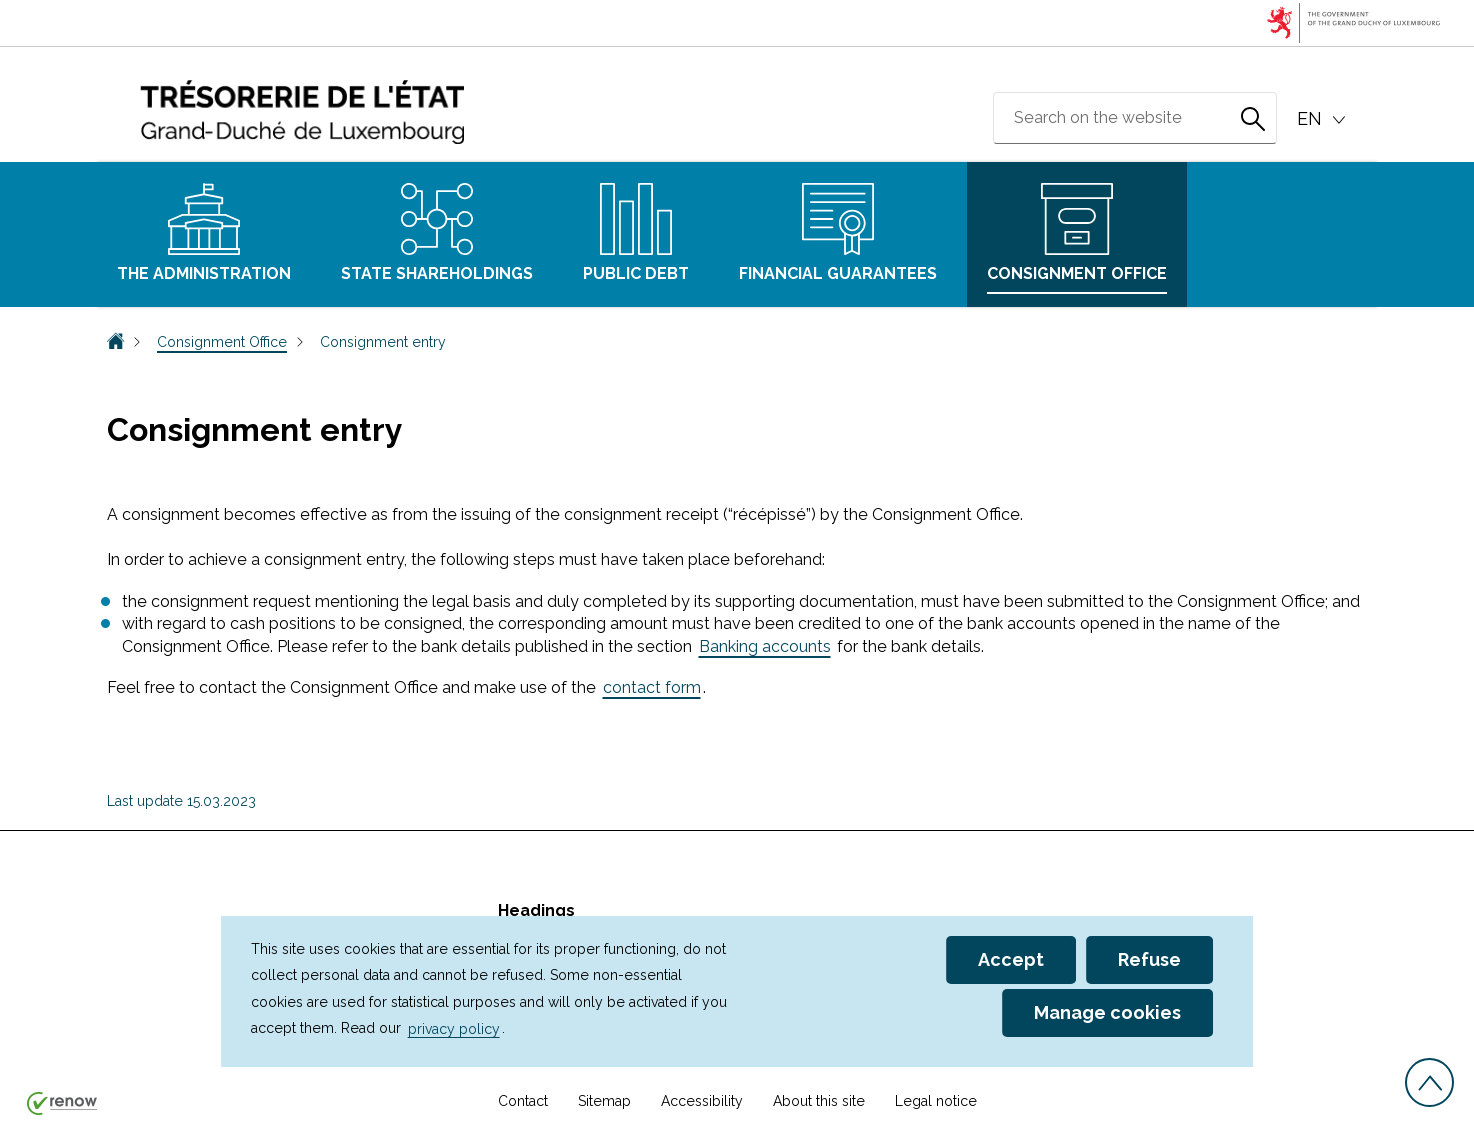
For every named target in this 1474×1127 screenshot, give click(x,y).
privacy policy (454, 1028)
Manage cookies (1107, 1012)
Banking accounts (765, 646)
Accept (1011, 959)
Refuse (1149, 959)
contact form (652, 687)
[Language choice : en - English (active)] (1324, 119)
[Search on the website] (1253, 118)
